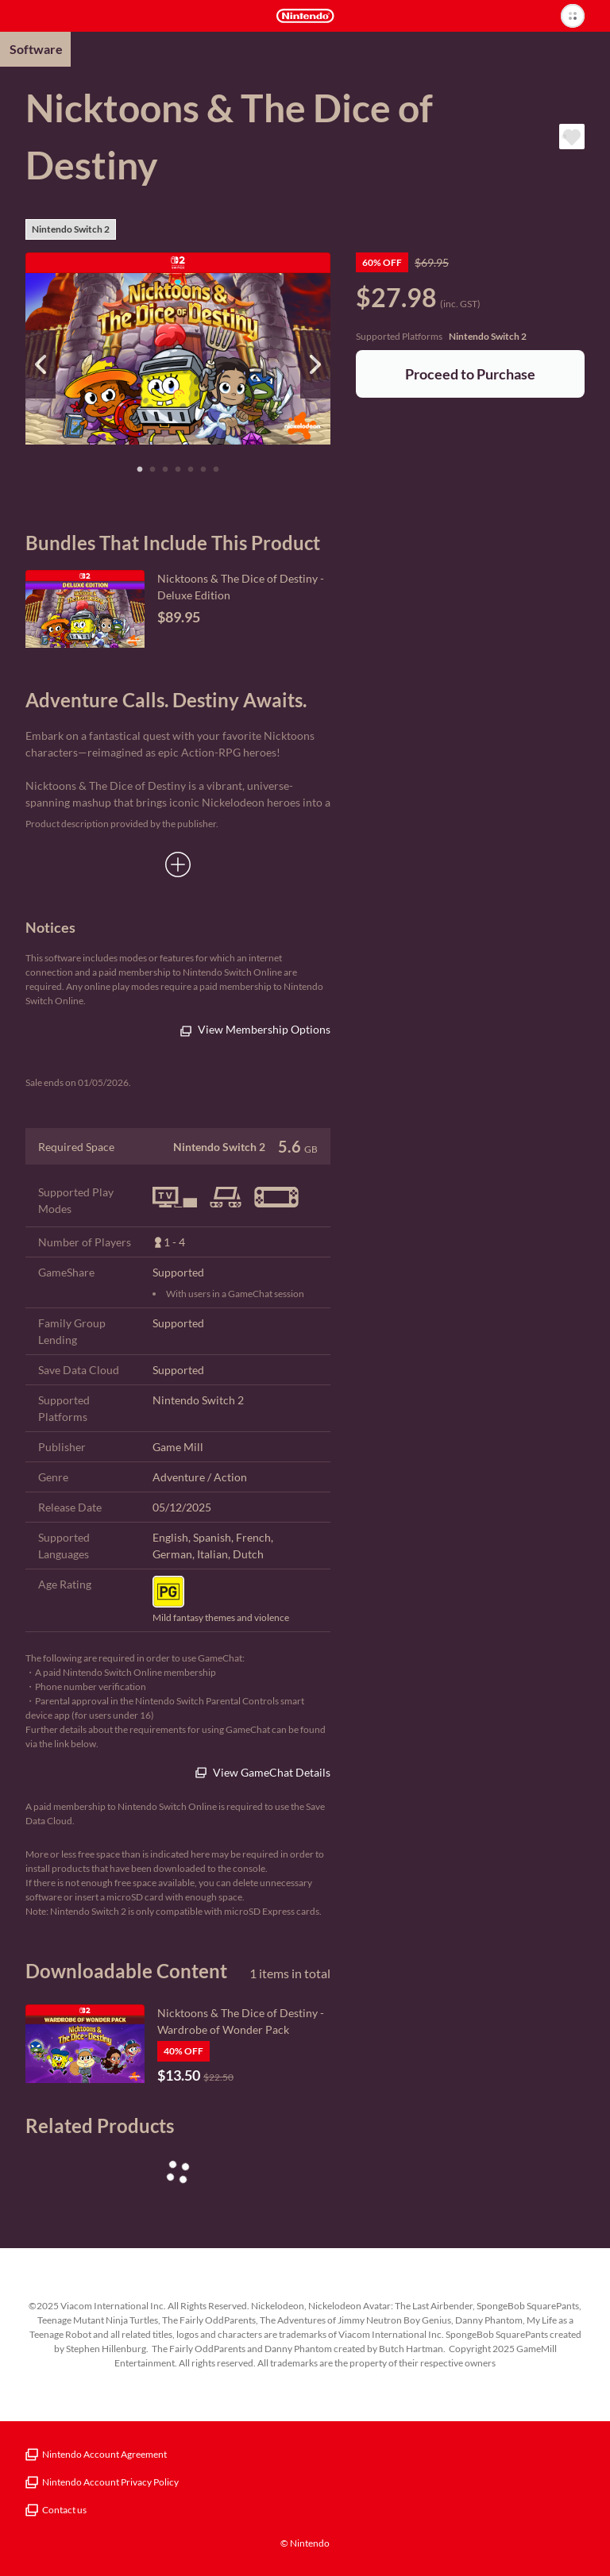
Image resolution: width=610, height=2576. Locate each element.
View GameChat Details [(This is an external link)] (262, 1772)
